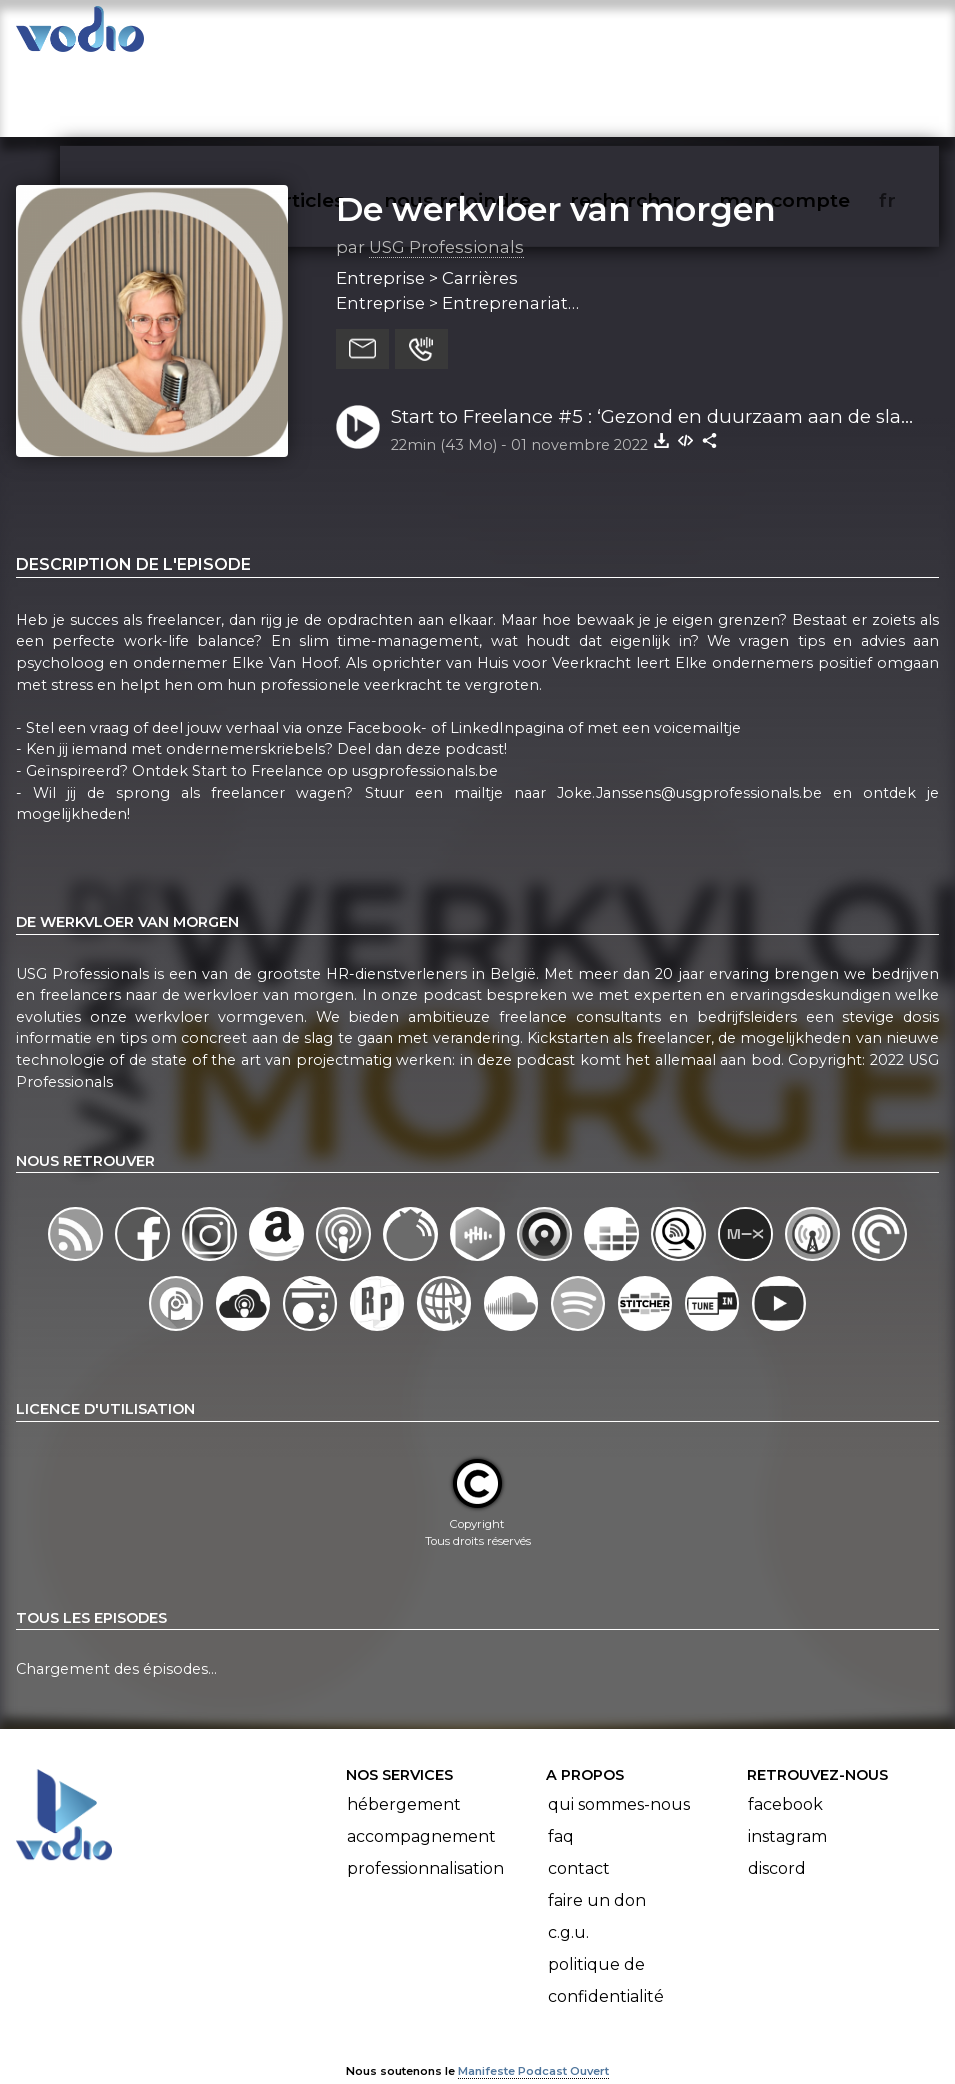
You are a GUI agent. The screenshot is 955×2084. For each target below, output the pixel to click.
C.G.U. (568, 1874)
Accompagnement (421, 1778)
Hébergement (404, 1746)
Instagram (787, 1778)
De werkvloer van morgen (556, 150)
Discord (777, 1810)
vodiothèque (217, 94)
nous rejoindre (498, 94)
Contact (579, 1810)
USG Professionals (446, 188)
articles (353, 94)
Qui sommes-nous (619, 1746)
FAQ (561, 1778)
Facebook (785, 1746)
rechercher (661, 94)
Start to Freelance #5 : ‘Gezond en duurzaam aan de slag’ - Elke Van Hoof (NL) (654, 359)
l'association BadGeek (306, 2040)
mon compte (817, 94)
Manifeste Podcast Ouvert (533, 2012)
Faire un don (597, 1842)
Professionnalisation (425, 1810)
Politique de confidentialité (606, 1922)
